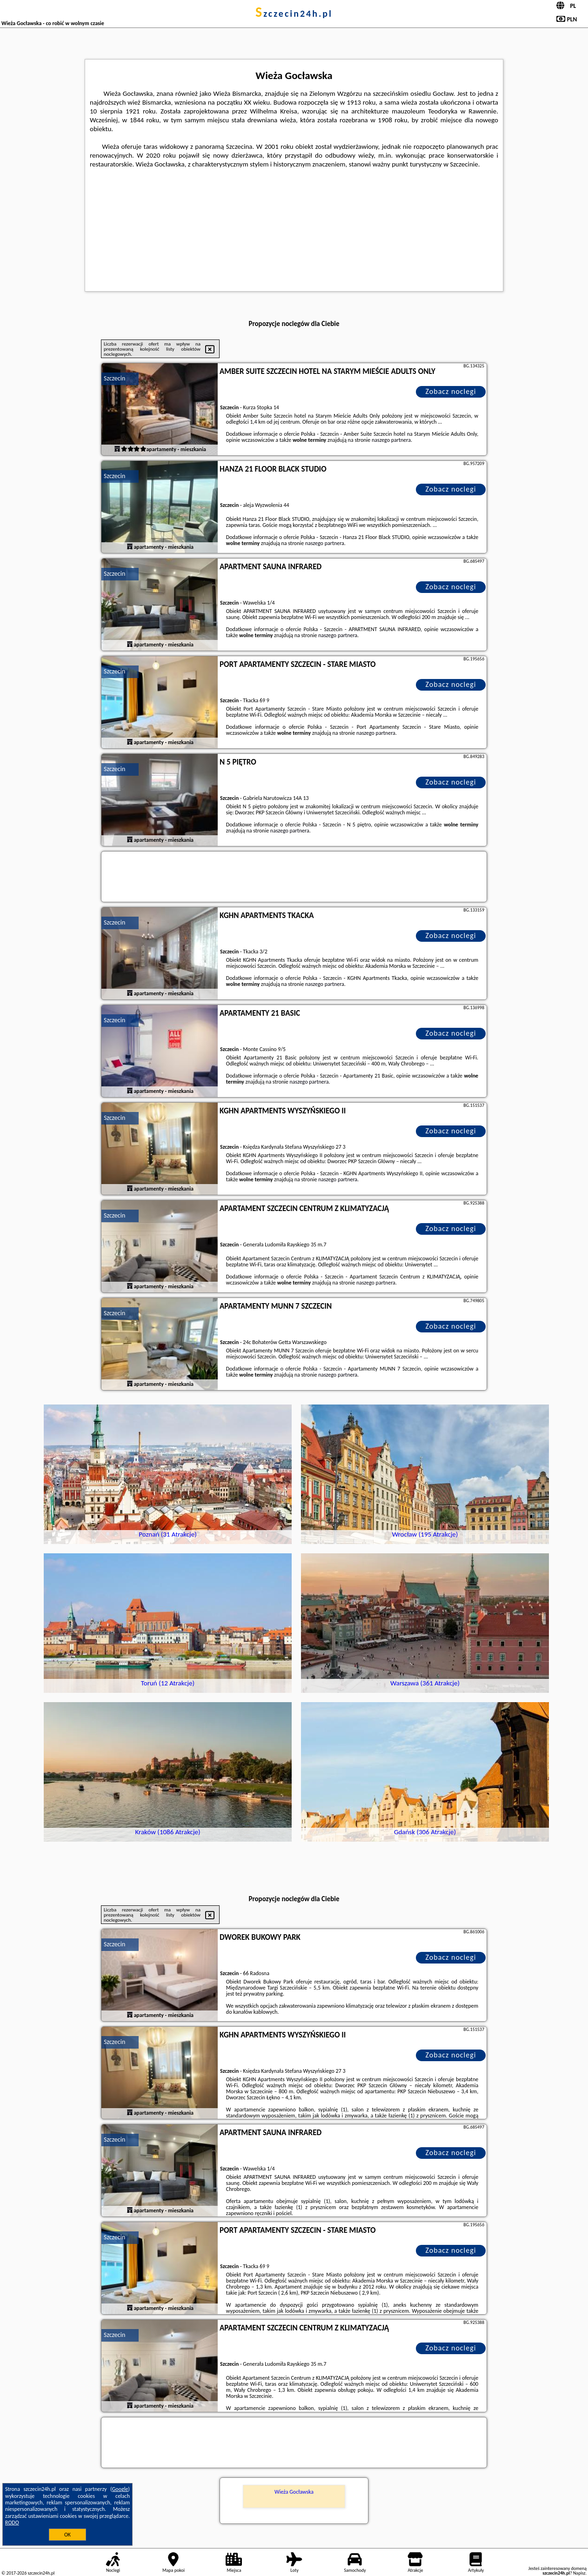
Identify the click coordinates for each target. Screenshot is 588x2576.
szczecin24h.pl (294, 13)
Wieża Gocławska (294, 2492)
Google (120, 2489)
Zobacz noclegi (451, 391)
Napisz (579, 2573)
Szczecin (114, 378)
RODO (12, 2522)
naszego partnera (391, 440)
